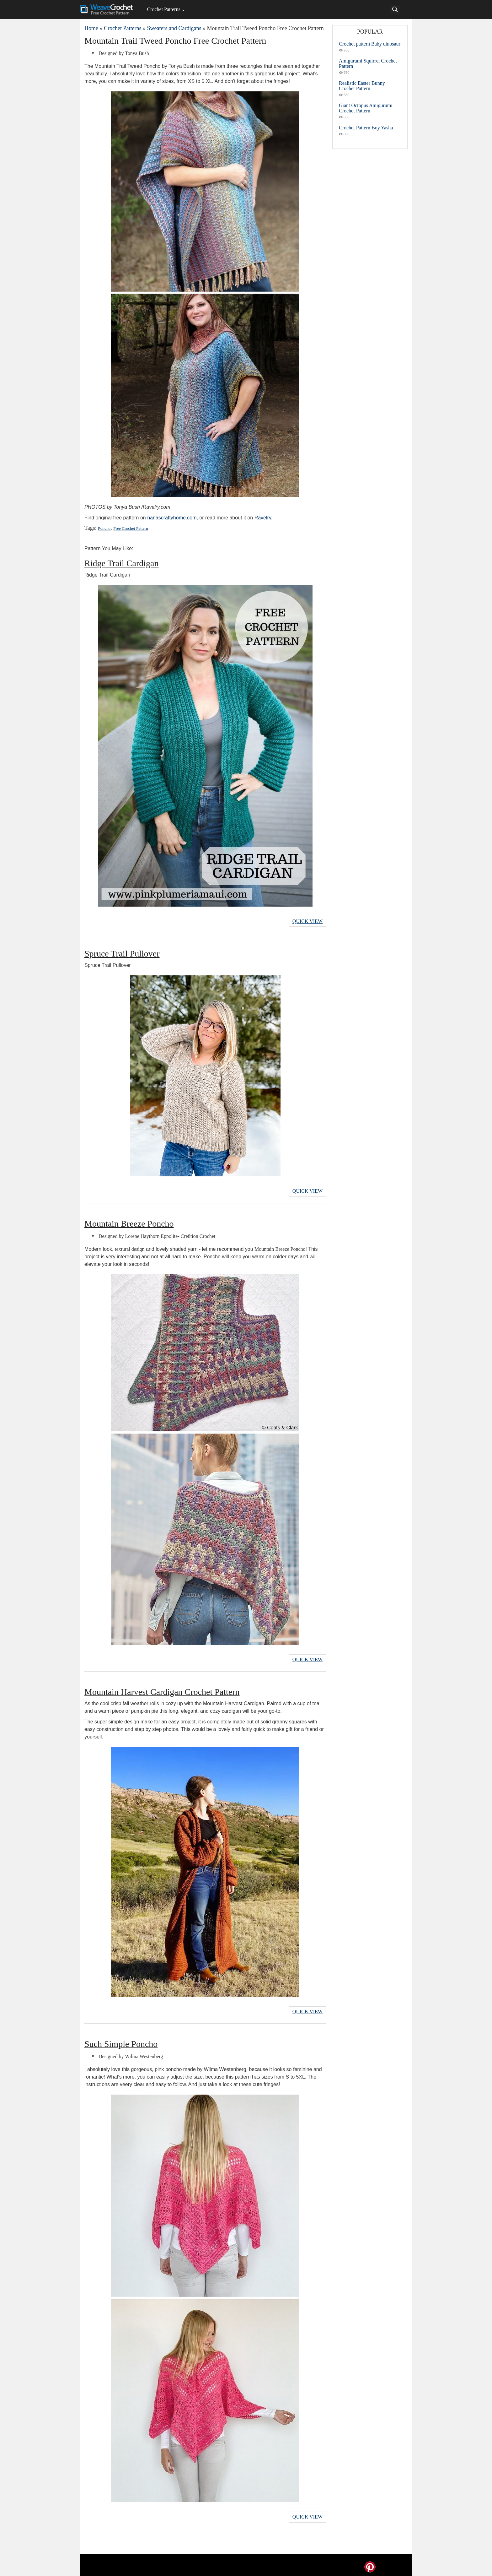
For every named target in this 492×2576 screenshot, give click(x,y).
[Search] (395, 9)
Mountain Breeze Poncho (129, 1222)
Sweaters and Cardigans (174, 28)
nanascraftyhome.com (171, 517)
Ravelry (262, 517)
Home (91, 28)
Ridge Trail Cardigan (121, 563)
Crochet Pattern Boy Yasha (366, 127)
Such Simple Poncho (121, 2041)
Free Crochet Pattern (130, 528)
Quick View (307, 921)
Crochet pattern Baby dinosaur (369, 43)
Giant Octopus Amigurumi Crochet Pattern (366, 108)
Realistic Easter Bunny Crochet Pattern (362, 85)
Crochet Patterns (163, 9)
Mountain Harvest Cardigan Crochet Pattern (162, 1690)
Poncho (104, 528)
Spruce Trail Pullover (122, 953)
